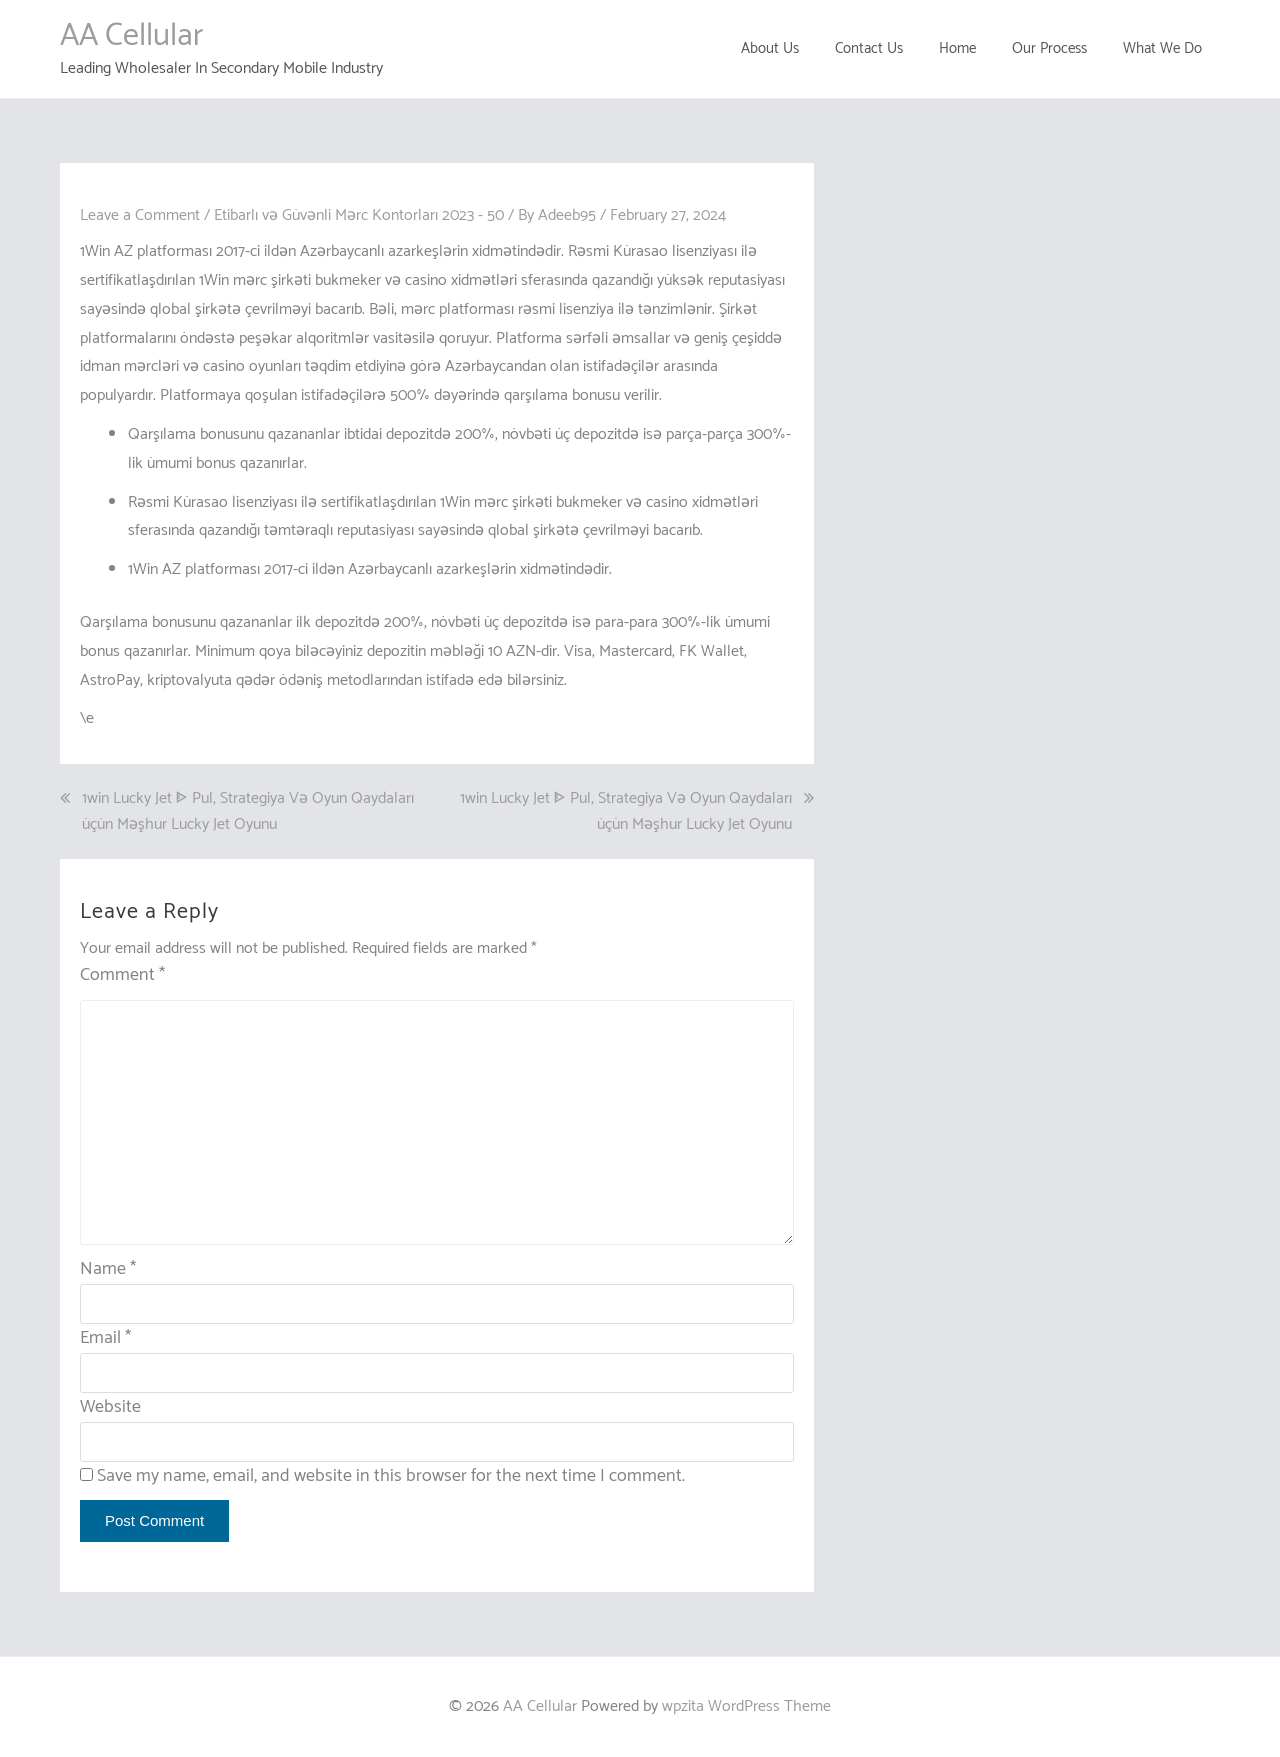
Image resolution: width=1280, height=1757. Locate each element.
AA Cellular (131, 36)
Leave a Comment (140, 215)
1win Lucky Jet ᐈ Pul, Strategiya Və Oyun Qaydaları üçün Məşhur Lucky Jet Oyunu (248, 811)
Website (110, 1407)
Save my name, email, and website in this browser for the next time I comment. (391, 1476)
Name (108, 1269)
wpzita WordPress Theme (746, 1706)
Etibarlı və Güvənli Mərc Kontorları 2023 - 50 (359, 215)
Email (105, 1338)
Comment (122, 975)
